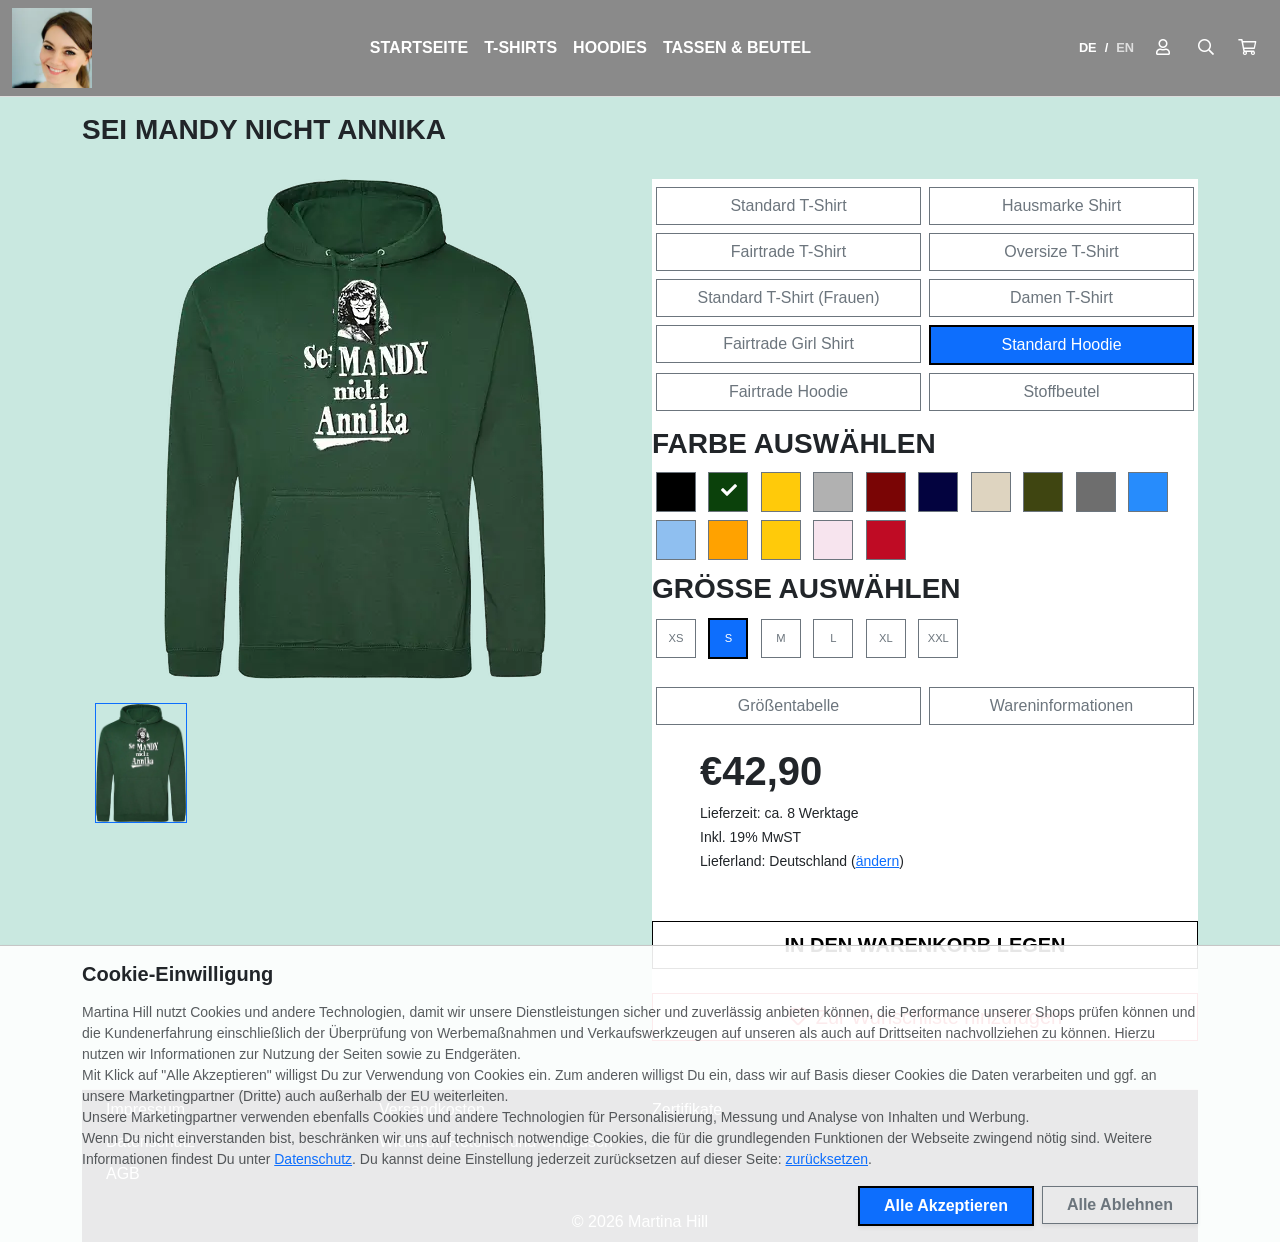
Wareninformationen (1061, 705)
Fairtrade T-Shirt (788, 251)
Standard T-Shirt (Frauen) (788, 297)
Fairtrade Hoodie (788, 391)
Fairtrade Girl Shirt (788, 343)
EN (1125, 47)
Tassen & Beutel (737, 47)
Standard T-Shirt (788, 205)
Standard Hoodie (1061, 344)
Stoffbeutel (1061, 391)
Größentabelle (788, 705)
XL (886, 638)
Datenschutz (313, 1159)
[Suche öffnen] (1206, 48)
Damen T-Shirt (1061, 297)
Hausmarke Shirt (1061, 205)
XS (676, 638)
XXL (938, 638)
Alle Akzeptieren (946, 1205)
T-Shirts (520, 47)
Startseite (419, 47)
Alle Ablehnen (1120, 1204)
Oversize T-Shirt (1061, 251)
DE (1088, 47)
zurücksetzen (827, 1159)
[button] (1247, 48)
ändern (878, 861)
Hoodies (610, 47)
